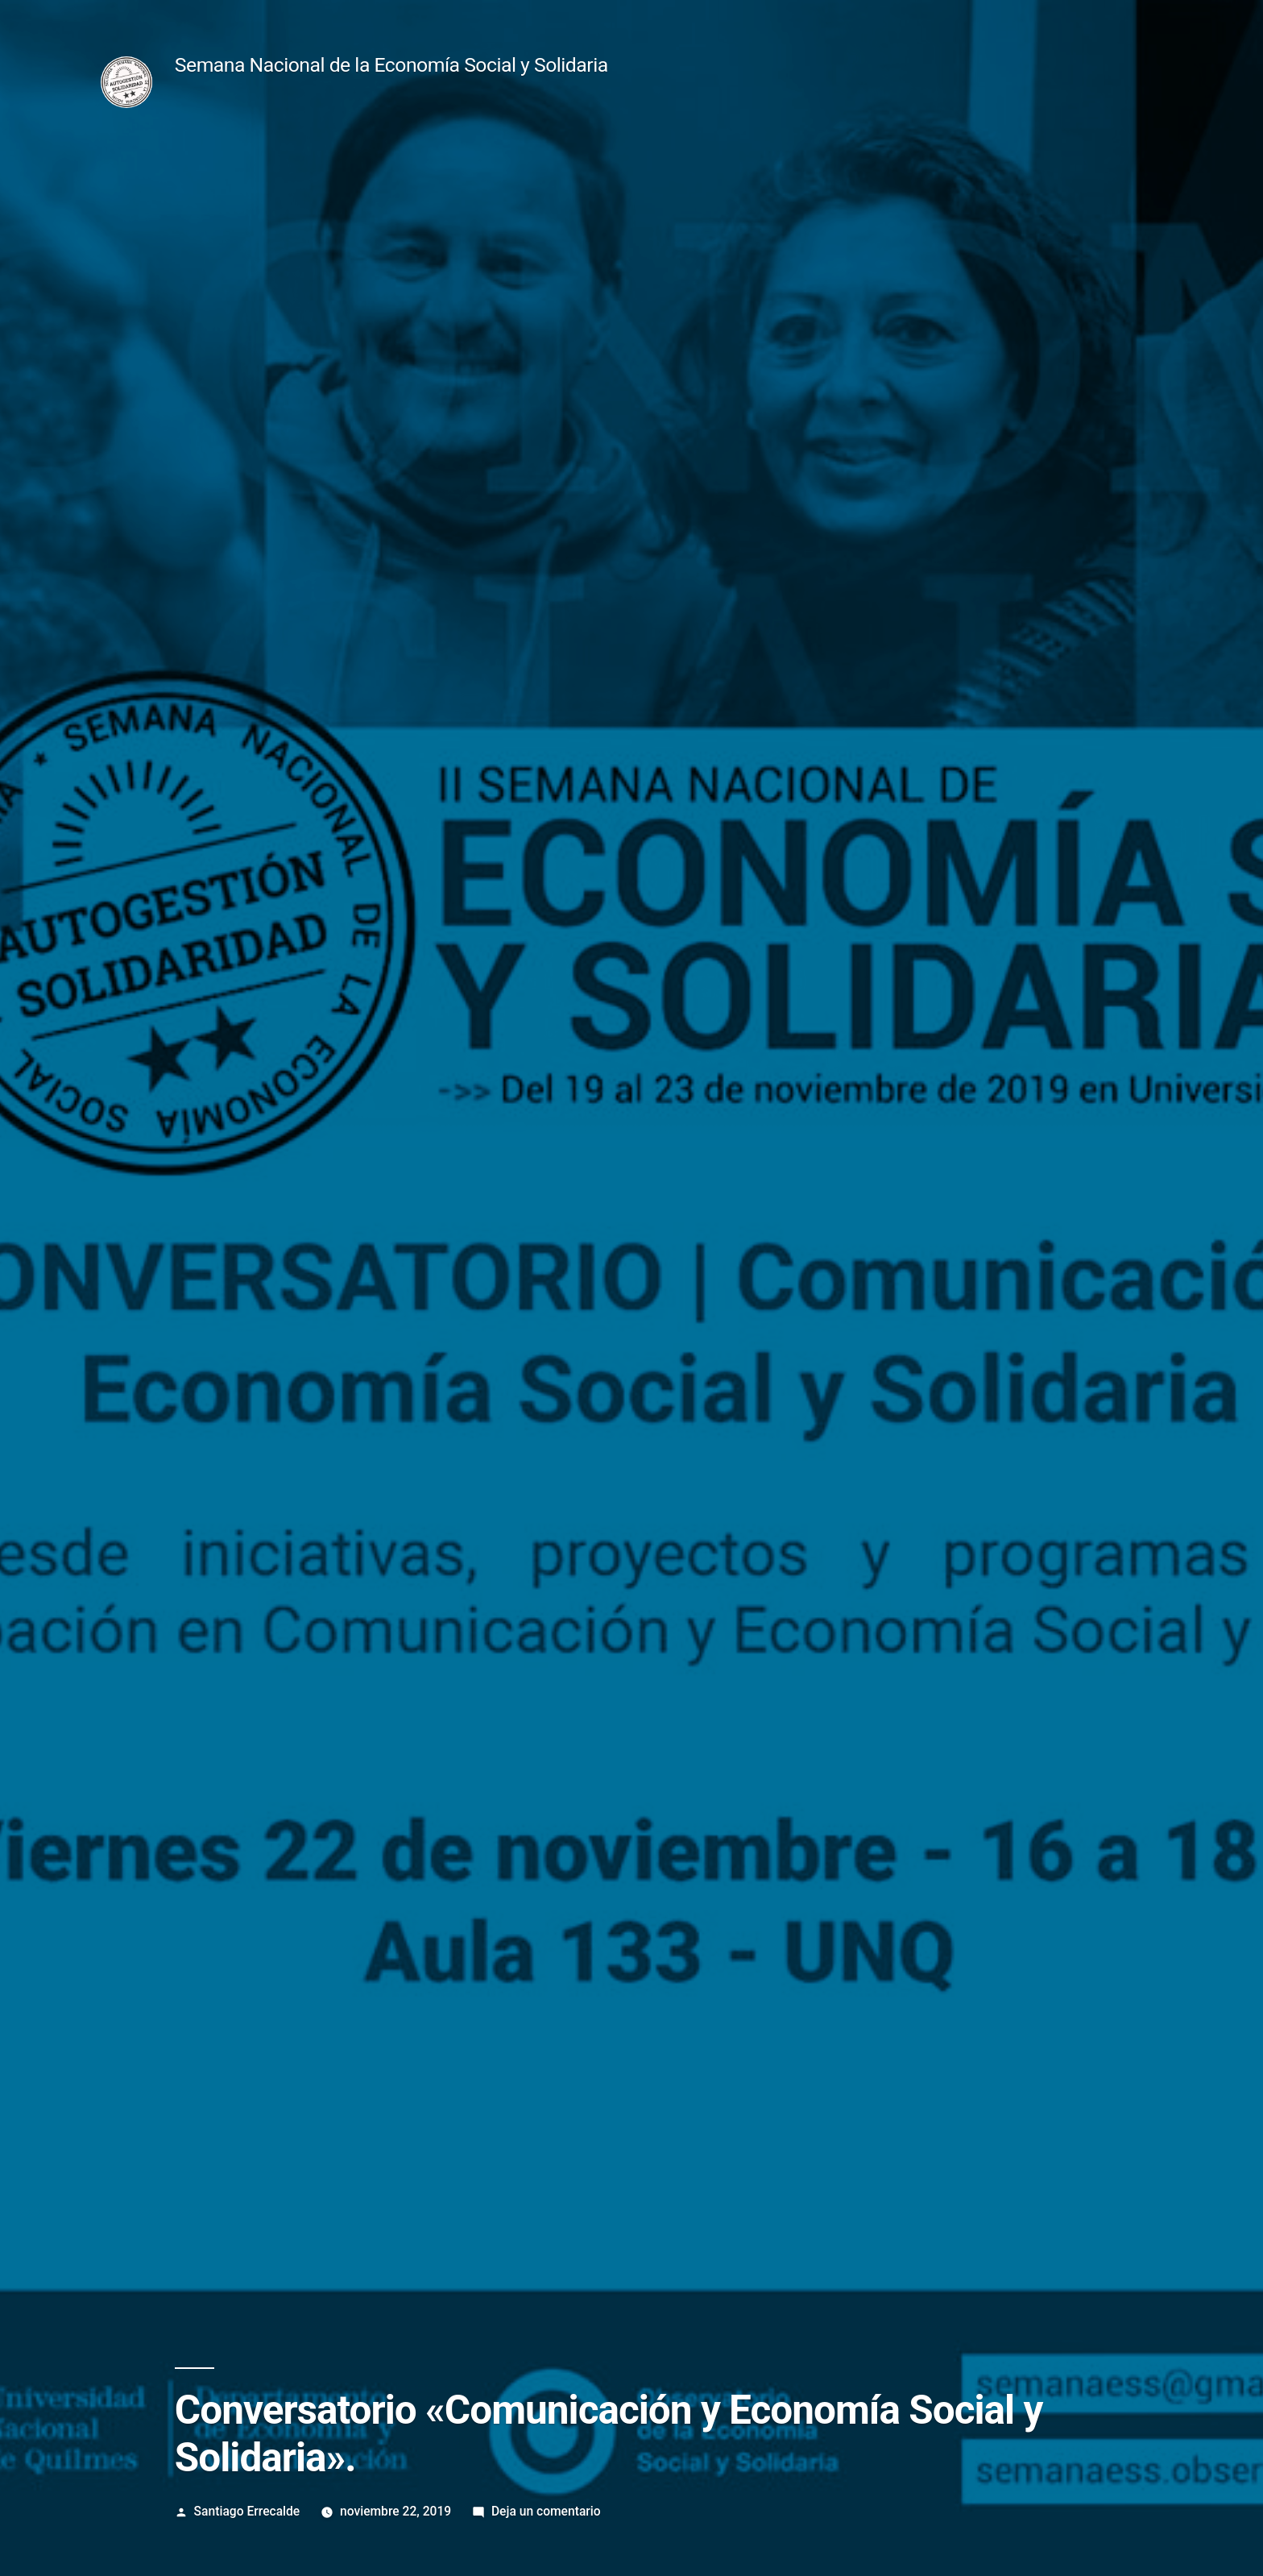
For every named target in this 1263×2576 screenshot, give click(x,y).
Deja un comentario (546, 2511)
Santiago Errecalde (247, 2511)
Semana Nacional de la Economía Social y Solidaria (391, 65)
